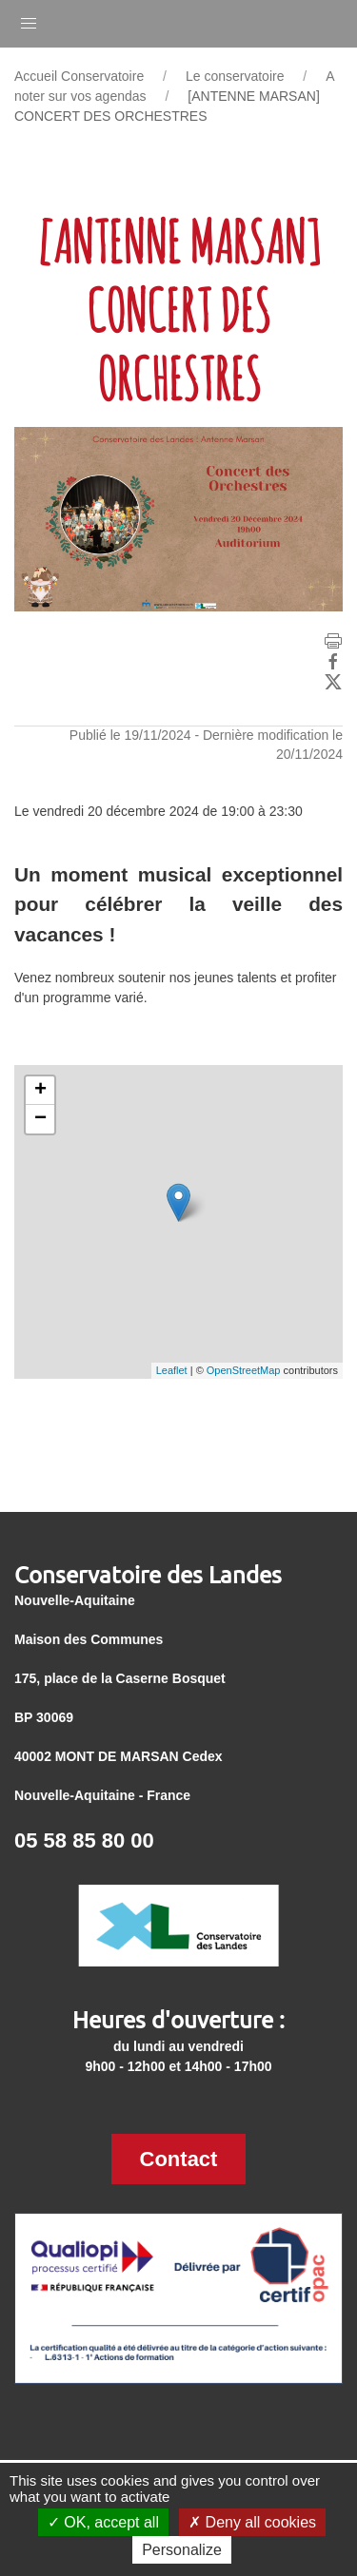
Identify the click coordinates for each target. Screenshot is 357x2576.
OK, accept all (103, 2522)
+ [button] (40, 1090)
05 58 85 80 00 (84, 1840)
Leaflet (172, 1370)
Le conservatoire (235, 76)
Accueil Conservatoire (79, 76)
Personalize (182, 2550)
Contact (179, 2159)
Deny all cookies (252, 2522)
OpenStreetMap (244, 1370)
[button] (28, 19)
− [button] (40, 1119)
